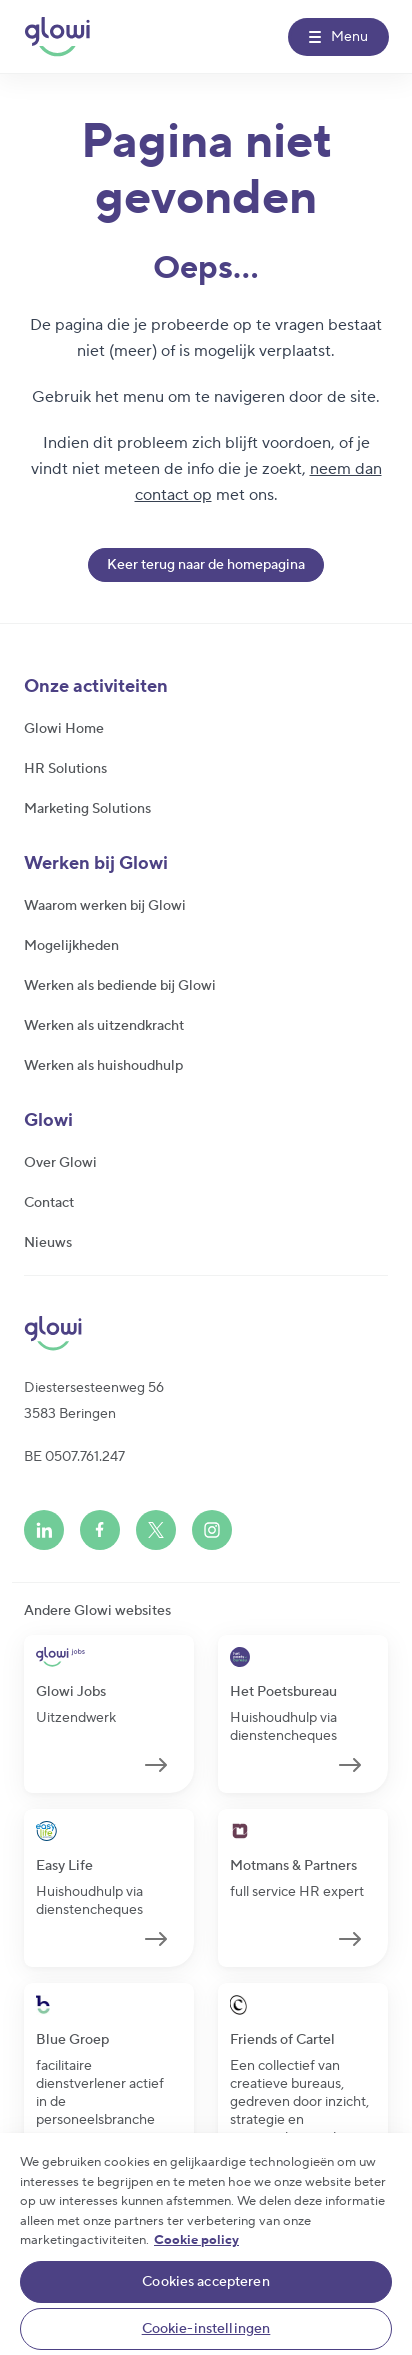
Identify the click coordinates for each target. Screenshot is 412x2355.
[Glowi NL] (57, 37)
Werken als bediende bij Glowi (120, 986)
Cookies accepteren (206, 2282)
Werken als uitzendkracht (104, 1026)
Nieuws (48, 1243)
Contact (49, 1203)
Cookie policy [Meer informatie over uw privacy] (196, 2240)
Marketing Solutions (87, 809)
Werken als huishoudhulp (103, 1066)
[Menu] (338, 37)
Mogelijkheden (71, 946)
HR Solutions (65, 769)
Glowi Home (64, 729)
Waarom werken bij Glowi (105, 906)
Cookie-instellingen (206, 2329)
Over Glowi (60, 1163)
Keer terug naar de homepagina (206, 565)
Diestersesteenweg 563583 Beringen (94, 1401)
